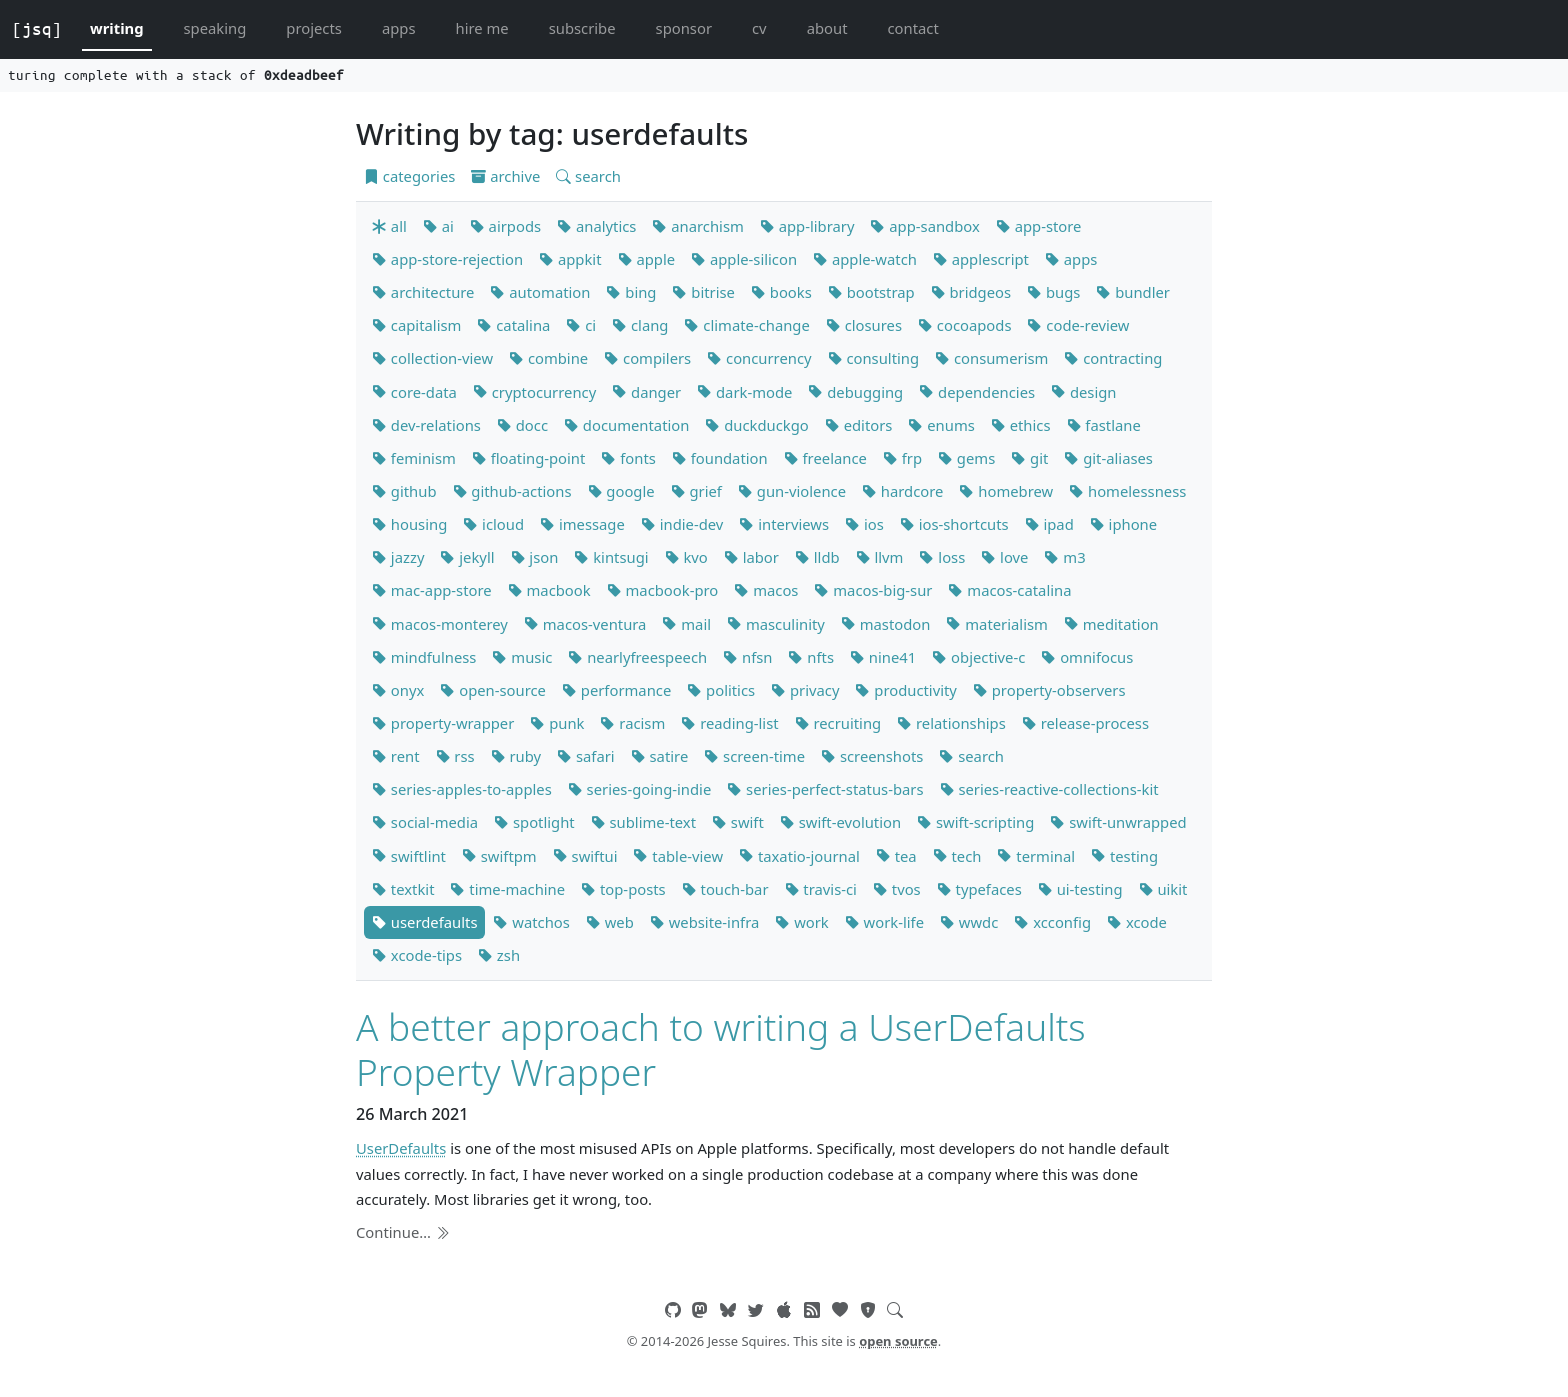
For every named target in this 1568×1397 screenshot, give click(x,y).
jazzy (398, 557)
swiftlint (409, 856)
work (801, 922)
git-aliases (1108, 458)
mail (686, 624)
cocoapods (965, 325)
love (1004, 557)
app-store (1039, 226)
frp (902, 458)
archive (505, 176)
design (1083, 392)
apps (399, 28)
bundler (1133, 292)
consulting (874, 358)
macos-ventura (585, 624)
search (588, 176)
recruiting (838, 723)
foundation (720, 458)
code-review (1078, 325)
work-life (884, 922)
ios (864, 524)
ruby (516, 756)
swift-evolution (840, 822)
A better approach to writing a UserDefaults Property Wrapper (721, 1048)
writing (117, 28)
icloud (493, 524)
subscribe (582, 28)
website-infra (704, 922)
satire (660, 756)
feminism (414, 458)
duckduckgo (756, 425)
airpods (505, 226)
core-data (414, 392)
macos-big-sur (873, 590)
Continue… (403, 1232)
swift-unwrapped (1118, 822)
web (610, 922)
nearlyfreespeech (637, 657)
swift (738, 822)
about (827, 28)
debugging (855, 392)
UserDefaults (401, 1148)
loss (942, 557)
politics (721, 690)
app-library (807, 226)
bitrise (703, 292)
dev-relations (426, 425)
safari (586, 756)
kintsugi (611, 557)
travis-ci (821, 889)
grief (696, 491)
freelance (825, 458)
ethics (1021, 425)
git (1029, 458)
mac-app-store (432, 590)
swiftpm (499, 856)
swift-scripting (975, 822)
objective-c (978, 657)
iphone (1123, 524)
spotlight (534, 822)
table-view (678, 856)
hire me (482, 28)
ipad (1049, 524)
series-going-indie (640, 789)
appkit (570, 259)
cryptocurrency (534, 392)
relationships (951, 723)
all (389, 226)
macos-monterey (440, 624)
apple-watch (865, 259)
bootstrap (871, 292)
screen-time (754, 756)
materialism (996, 624)
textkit (403, 889)
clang (640, 325)
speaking (215, 28)
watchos (531, 922)
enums (941, 425)
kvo (686, 557)
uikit (1163, 889)
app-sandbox (924, 226)
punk (557, 723)
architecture (423, 292)
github (404, 491)
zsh (499, 955)
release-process (1085, 723)
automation (540, 292)
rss (455, 756)
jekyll (467, 557)
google (621, 491)
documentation (626, 425)
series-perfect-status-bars (825, 789)
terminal (1036, 856)
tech (957, 856)
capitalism (416, 325)
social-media (425, 822)
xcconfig (1052, 922)
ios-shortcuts (954, 524)
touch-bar (725, 889)
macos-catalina (1009, 590)
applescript (981, 259)
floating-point (529, 458)
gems (966, 458)
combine (548, 358)
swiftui (585, 856)
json (535, 557)
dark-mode (744, 392)
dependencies (977, 392)
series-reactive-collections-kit (1049, 789)
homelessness (1127, 491)
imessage (582, 524)
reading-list (729, 723)
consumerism (991, 358)
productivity (905, 690)
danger (646, 392)
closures (864, 325)
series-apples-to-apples (462, 789)
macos (766, 590)
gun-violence (792, 491)
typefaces (979, 889)
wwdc (969, 922)
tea (896, 856)
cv (759, 28)
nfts (811, 657)
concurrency (759, 358)
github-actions (512, 491)
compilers (647, 358)
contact (912, 28)
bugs (1053, 292)
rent (396, 756)
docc (522, 425)
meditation (1111, 624)
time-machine (507, 889)
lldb (817, 557)
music (522, 657)
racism (632, 723)
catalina (513, 325)
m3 (1064, 557)
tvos (897, 889)
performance (616, 690)
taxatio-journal (799, 856)
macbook (549, 590)
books (781, 292)
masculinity (776, 624)
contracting (1113, 358)
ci (581, 325)
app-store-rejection (447, 259)
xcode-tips (417, 955)
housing (409, 524)
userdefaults (424, 922)
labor (751, 557)
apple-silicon (744, 259)
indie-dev (682, 524)
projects (314, 28)
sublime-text (643, 822)
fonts (628, 458)
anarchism (697, 226)
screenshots (872, 756)
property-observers (1049, 690)
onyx (398, 690)
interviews (784, 524)
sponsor (684, 28)
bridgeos (971, 292)
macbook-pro (663, 590)
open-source (493, 690)
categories (409, 176)
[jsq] (37, 29)
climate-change (746, 325)
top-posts (623, 889)
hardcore (902, 491)
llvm (880, 557)
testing (1124, 856)
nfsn (747, 657)
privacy (805, 690)
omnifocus (1087, 657)
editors (859, 425)
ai (438, 226)
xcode (1137, 922)
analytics (596, 226)
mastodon (886, 624)
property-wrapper (443, 723)
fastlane (1104, 425)
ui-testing (1080, 889)
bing (631, 292)
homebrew (1006, 491)
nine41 (883, 657)
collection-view (432, 358)
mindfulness (424, 657)
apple (647, 259)
